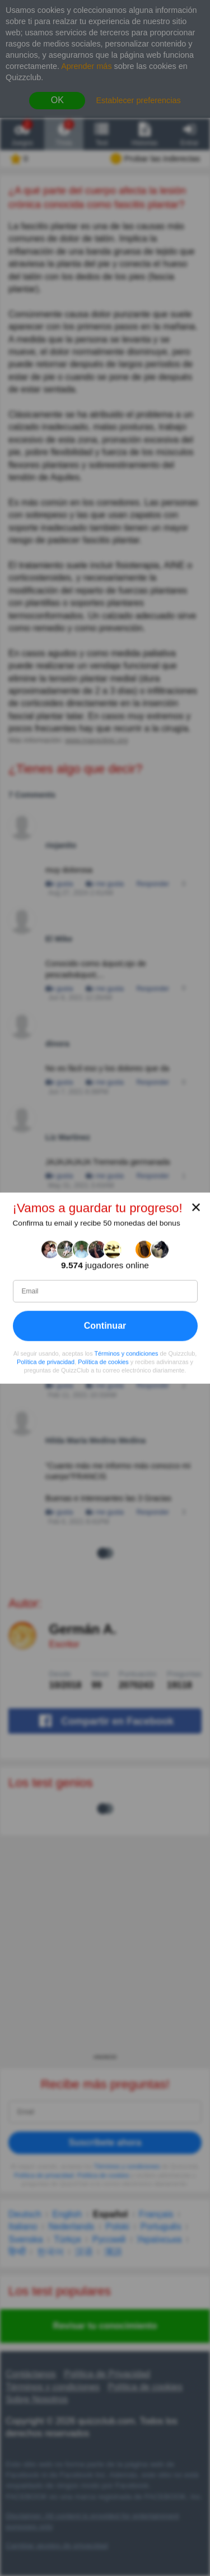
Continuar (105, 1326)
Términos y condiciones (126, 1353)
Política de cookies (103, 1362)
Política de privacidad (45, 1362)
